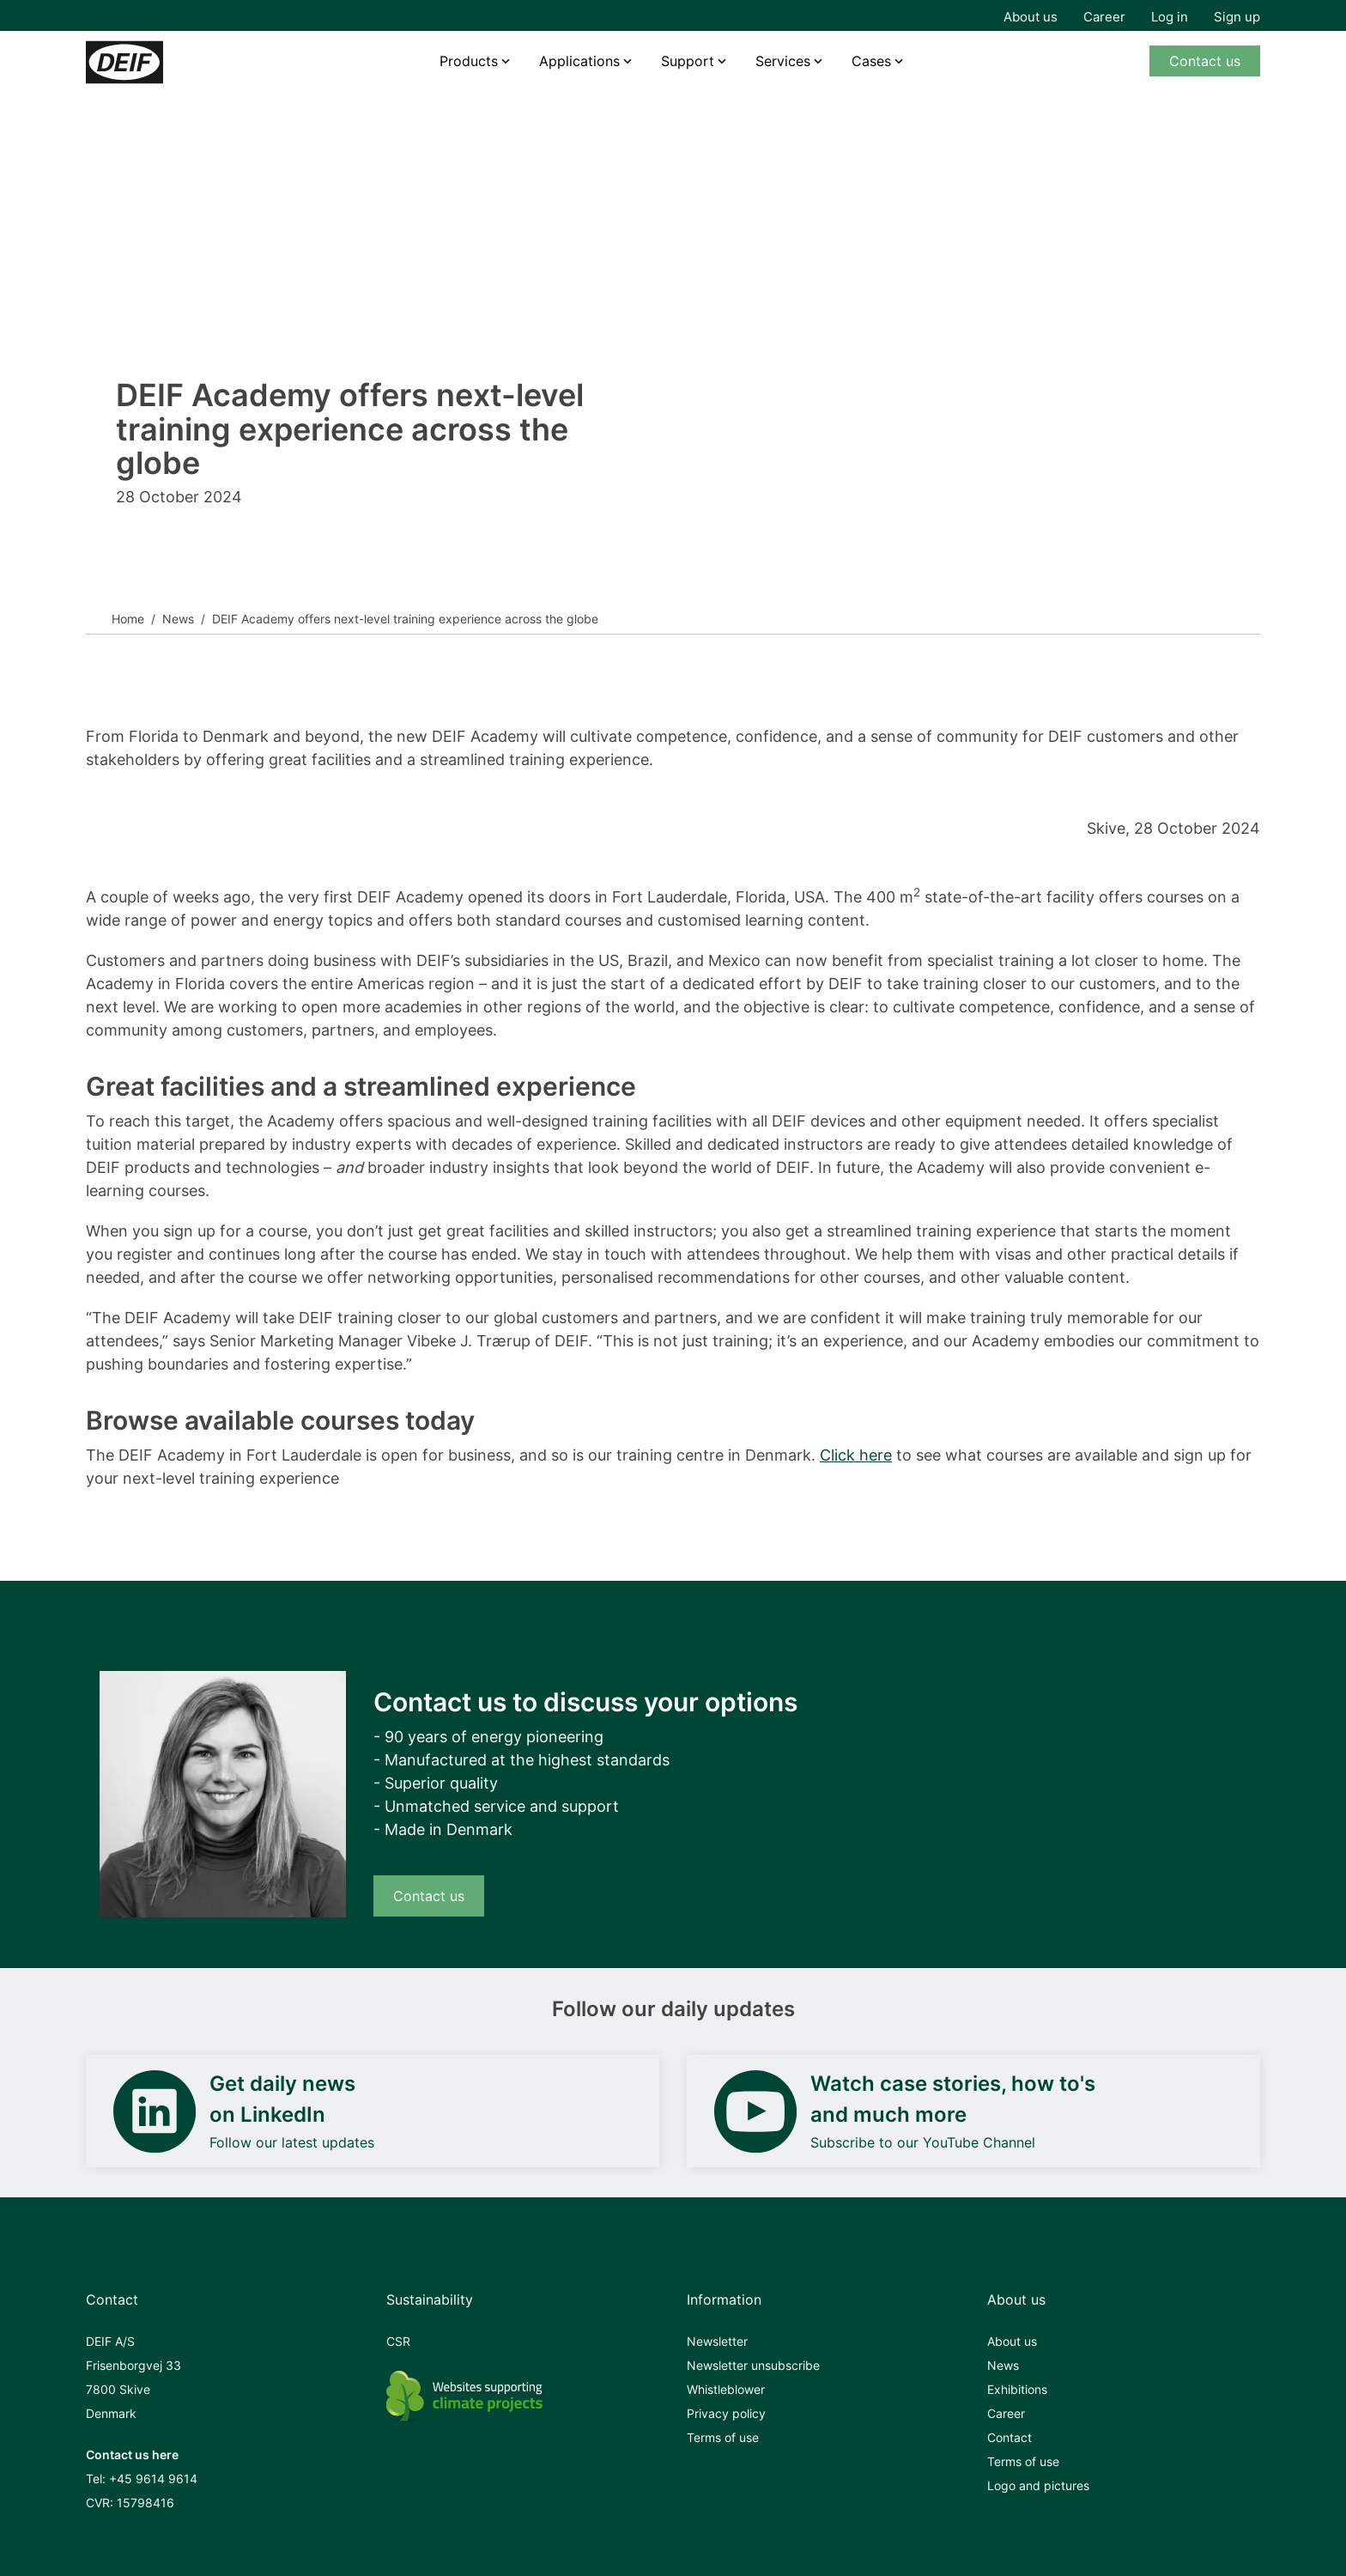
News (178, 618)
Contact (1009, 2437)
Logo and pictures (1038, 2485)
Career (1104, 17)
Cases (871, 61)
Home (128, 618)
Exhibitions (1017, 2389)
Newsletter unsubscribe (753, 2365)
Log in (1169, 17)
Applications (579, 61)
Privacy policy (726, 2413)
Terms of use (723, 2437)
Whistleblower (726, 2389)
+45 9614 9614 (153, 2478)
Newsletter (717, 2341)
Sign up (1237, 17)
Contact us (1204, 61)
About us (1030, 17)
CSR (398, 2341)
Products (469, 61)
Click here (856, 1455)
